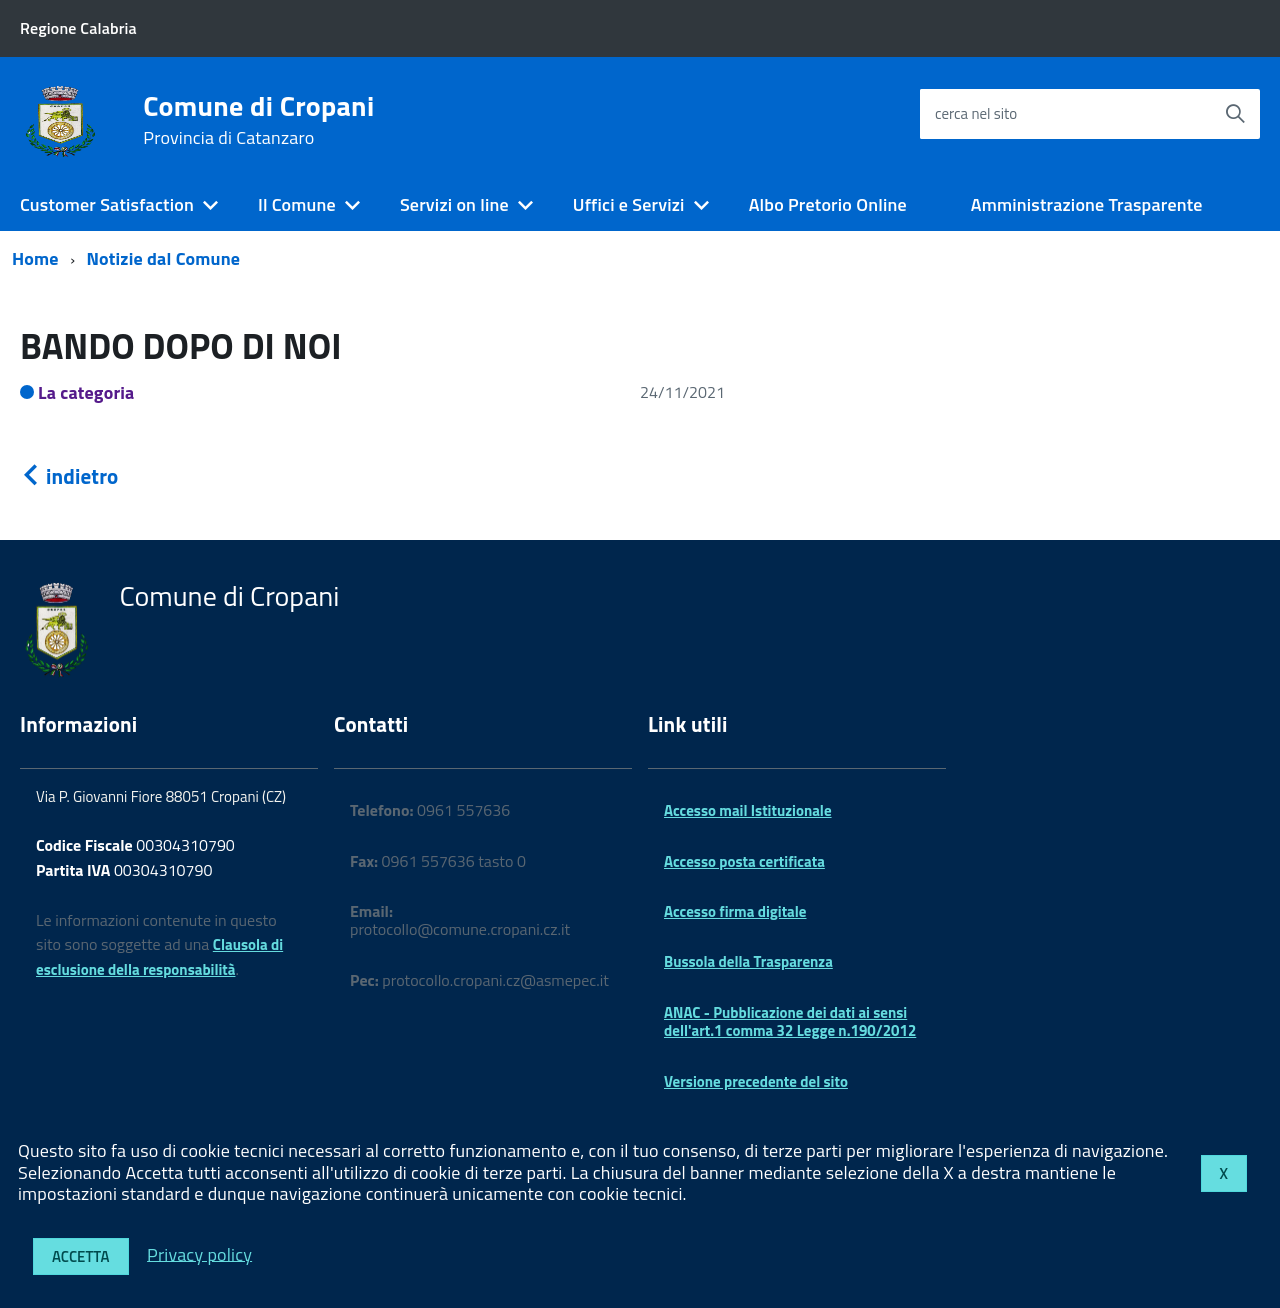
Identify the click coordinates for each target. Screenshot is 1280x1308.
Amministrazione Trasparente (1087, 204)
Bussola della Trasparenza (748, 961)
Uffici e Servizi (629, 204)
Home (35, 258)
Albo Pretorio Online (828, 204)
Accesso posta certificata (744, 861)
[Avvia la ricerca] (1235, 114)
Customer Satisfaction (107, 204)
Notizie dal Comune (164, 258)
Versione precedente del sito (756, 1081)
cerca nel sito (976, 113)
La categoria (86, 392)
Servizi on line (454, 204)
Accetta (81, 1256)
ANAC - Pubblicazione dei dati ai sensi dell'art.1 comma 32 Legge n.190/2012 (790, 1021)
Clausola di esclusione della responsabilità (159, 957)
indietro (69, 476)
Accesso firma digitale (735, 911)
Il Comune (297, 204)
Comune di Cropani (258, 120)
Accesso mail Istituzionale (748, 810)
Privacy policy (199, 1253)
